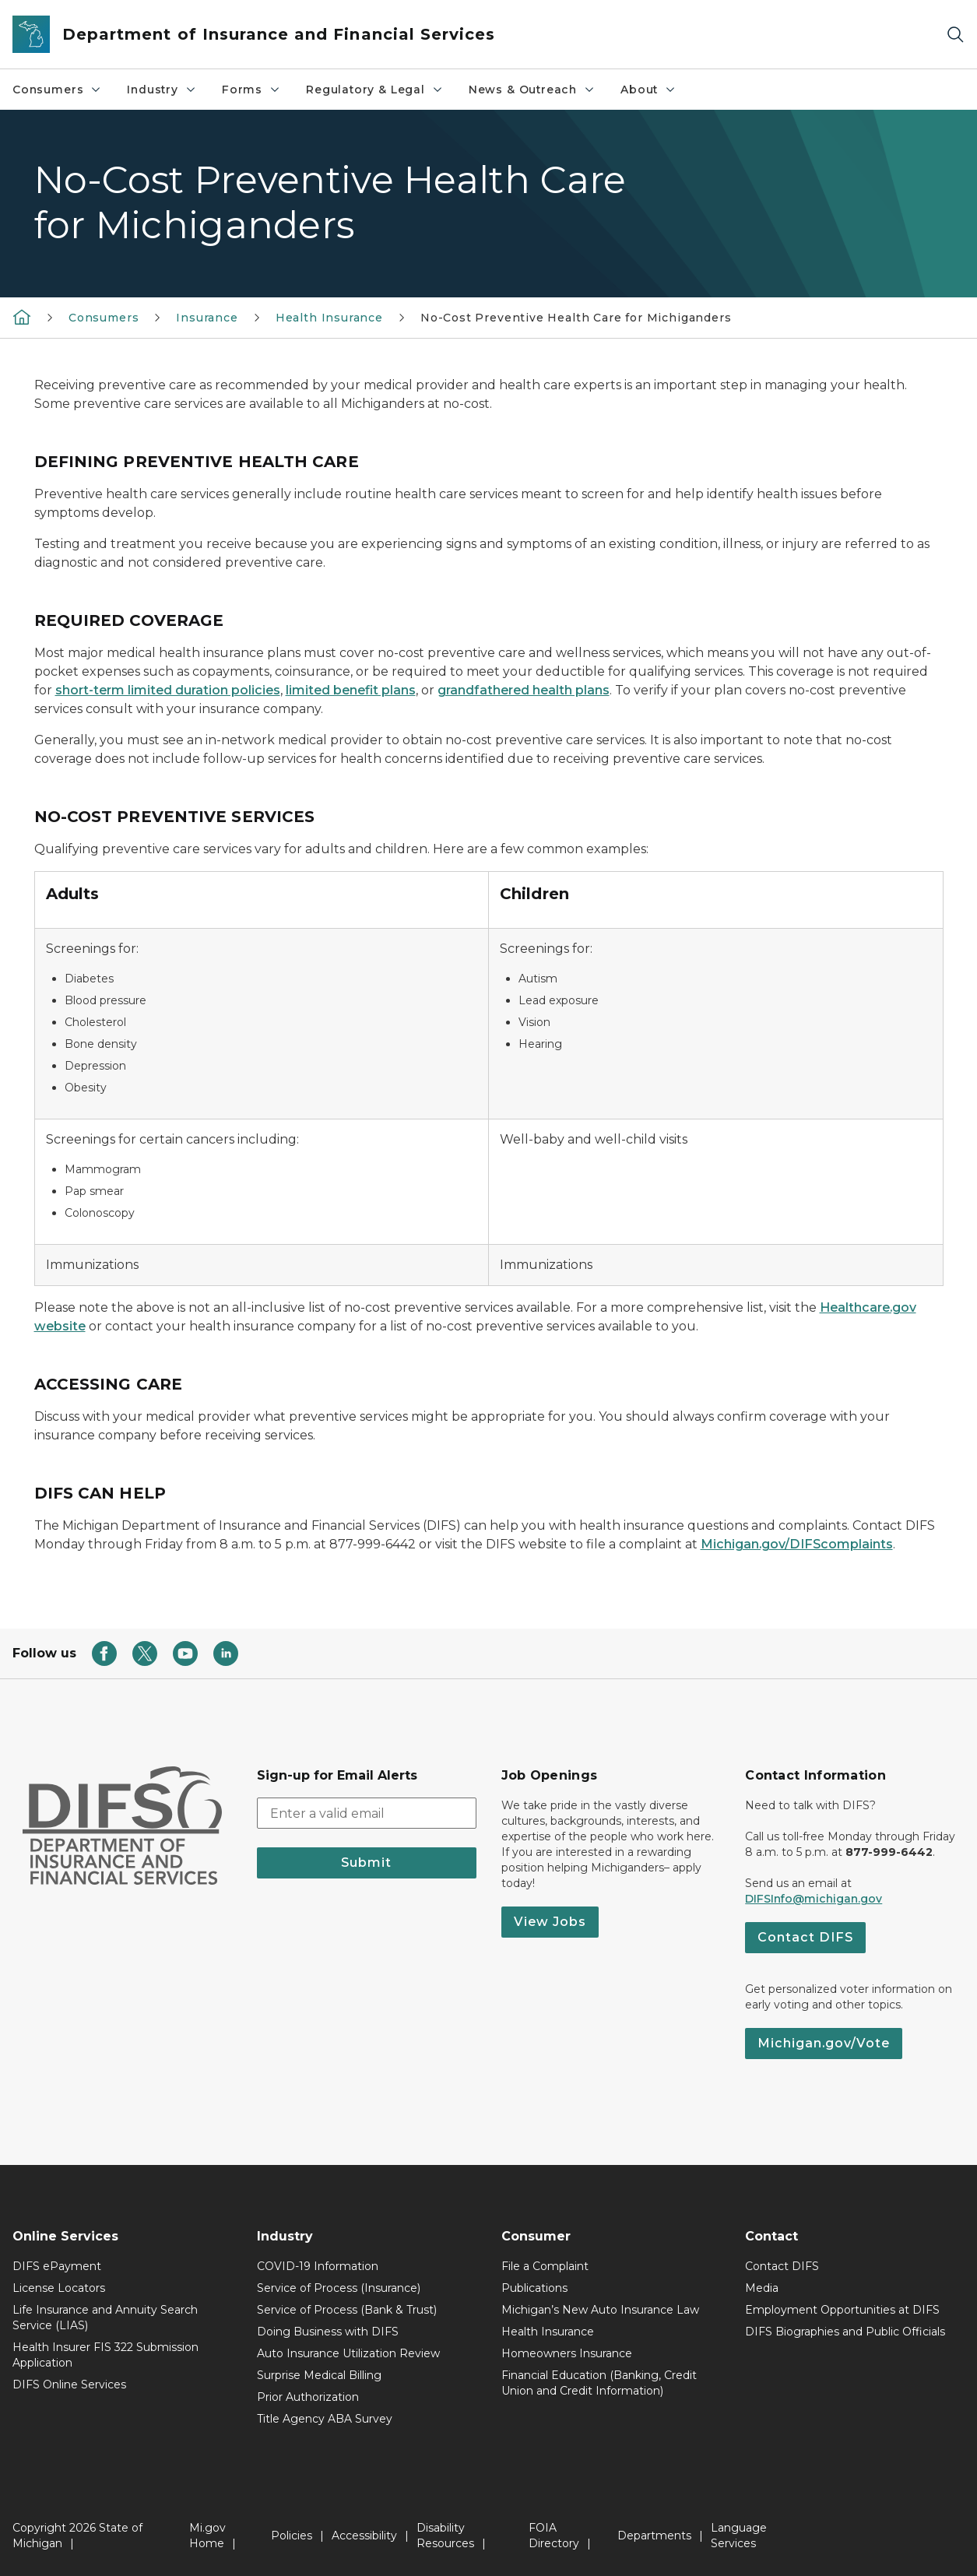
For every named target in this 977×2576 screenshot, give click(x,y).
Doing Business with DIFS (328, 2332)
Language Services (739, 2535)
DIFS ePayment (56, 2266)
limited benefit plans (351, 690)
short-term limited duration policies (167, 690)
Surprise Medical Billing (319, 2375)
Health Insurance (329, 318)
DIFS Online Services (69, 2384)
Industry (162, 90)
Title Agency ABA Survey (324, 2419)
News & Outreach (532, 90)
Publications (534, 2288)
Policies (291, 2536)
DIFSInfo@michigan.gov (813, 1899)
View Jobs (550, 1921)
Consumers (57, 90)
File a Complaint (545, 2266)
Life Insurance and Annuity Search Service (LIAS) (105, 2317)
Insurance (206, 318)
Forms (251, 90)
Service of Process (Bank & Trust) (347, 2310)
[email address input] (366, 1813)
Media (761, 2288)
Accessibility (364, 2536)
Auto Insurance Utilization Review (348, 2353)
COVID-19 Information (317, 2266)
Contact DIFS (805, 1937)
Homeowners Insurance (566, 2353)
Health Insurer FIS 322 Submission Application (105, 2355)
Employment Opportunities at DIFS (842, 2310)
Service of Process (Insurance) (338, 2288)
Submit (366, 1862)
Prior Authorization (308, 2397)
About (648, 90)
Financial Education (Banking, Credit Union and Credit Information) (599, 2383)
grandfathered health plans (524, 690)
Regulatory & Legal (375, 90)
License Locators (58, 2288)
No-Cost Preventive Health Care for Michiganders (576, 318)
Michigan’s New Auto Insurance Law (600, 2310)
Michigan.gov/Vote (823, 2043)
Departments (654, 2536)
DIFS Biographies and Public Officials (845, 2332)
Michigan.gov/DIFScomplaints (797, 1544)
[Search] (955, 34)
